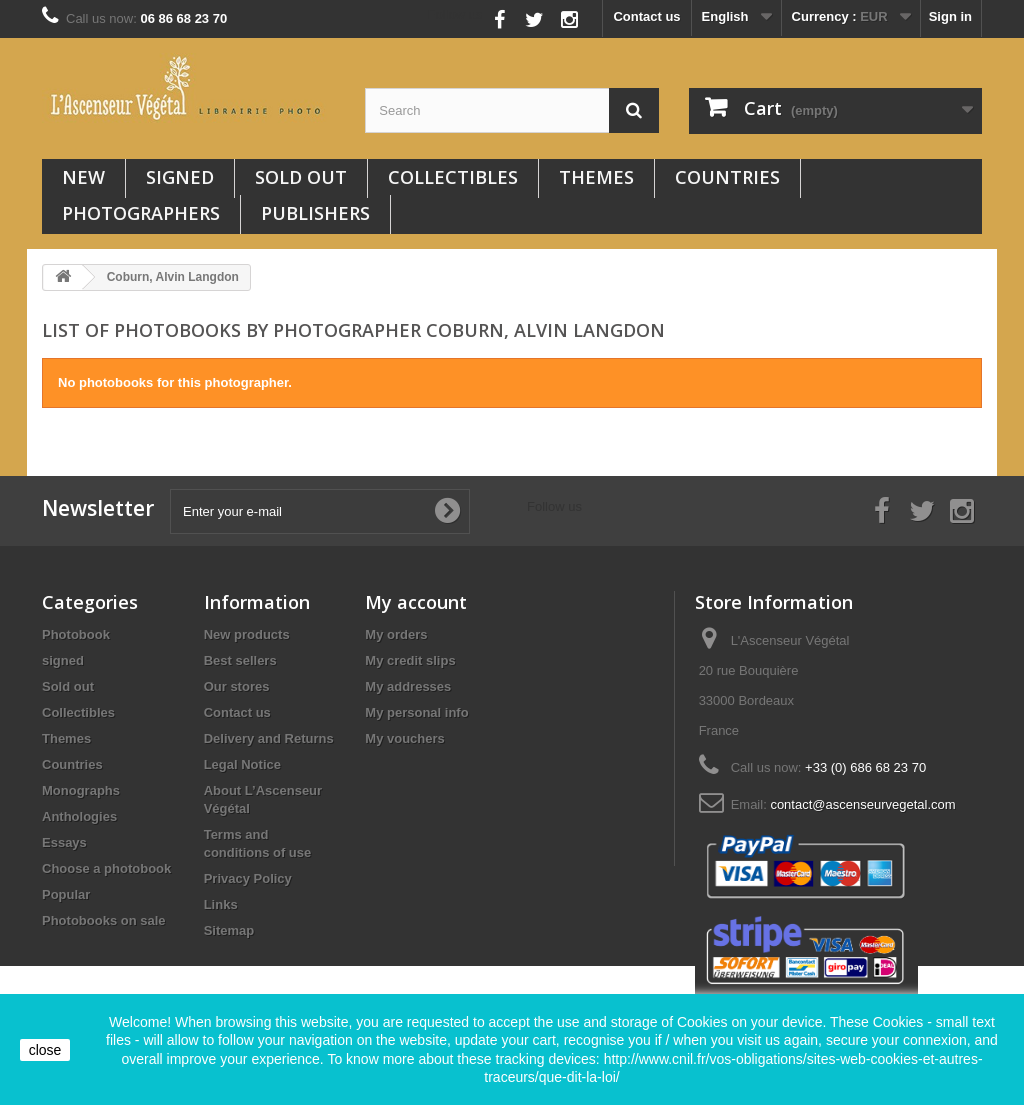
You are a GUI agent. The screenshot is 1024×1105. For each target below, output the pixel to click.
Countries (727, 177)
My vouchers (404, 738)
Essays (64, 842)
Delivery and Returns (269, 738)
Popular (66, 894)
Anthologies (79, 816)
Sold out (301, 177)
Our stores (237, 686)
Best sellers (240, 660)
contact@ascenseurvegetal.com (862, 804)
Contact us (646, 16)
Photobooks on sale (104, 920)
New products (247, 634)
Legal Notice (242, 764)
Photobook (76, 634)
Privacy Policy (248, 878)
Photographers (141, 213)
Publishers (315, 213)
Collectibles (453, 177)
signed (180, 177)
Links (221, 904)
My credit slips (410, 660)
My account (416, 602)
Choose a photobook (106, 868)
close (45, 1050)
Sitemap (229, 930)
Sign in (950, 16)
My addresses (408, 686)
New (83, 177)
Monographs (81, 790)
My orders (396, 634)
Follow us (455, 14)
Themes (596, 177)
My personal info (416, 712)
